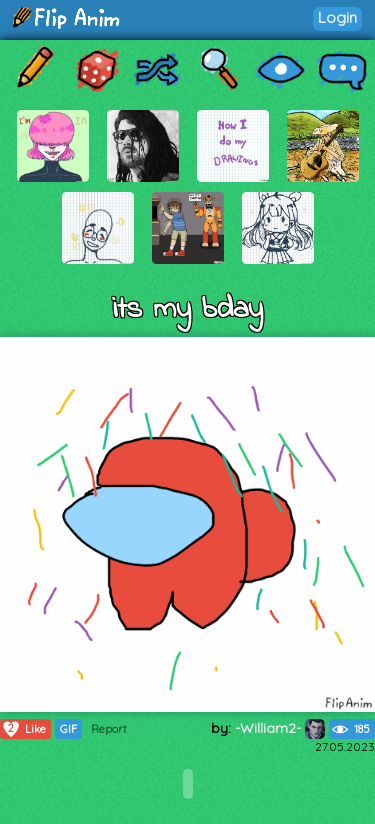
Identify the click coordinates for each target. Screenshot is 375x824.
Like (23, 729)
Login (337, 17)
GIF (68, 729)
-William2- (280, 728)
